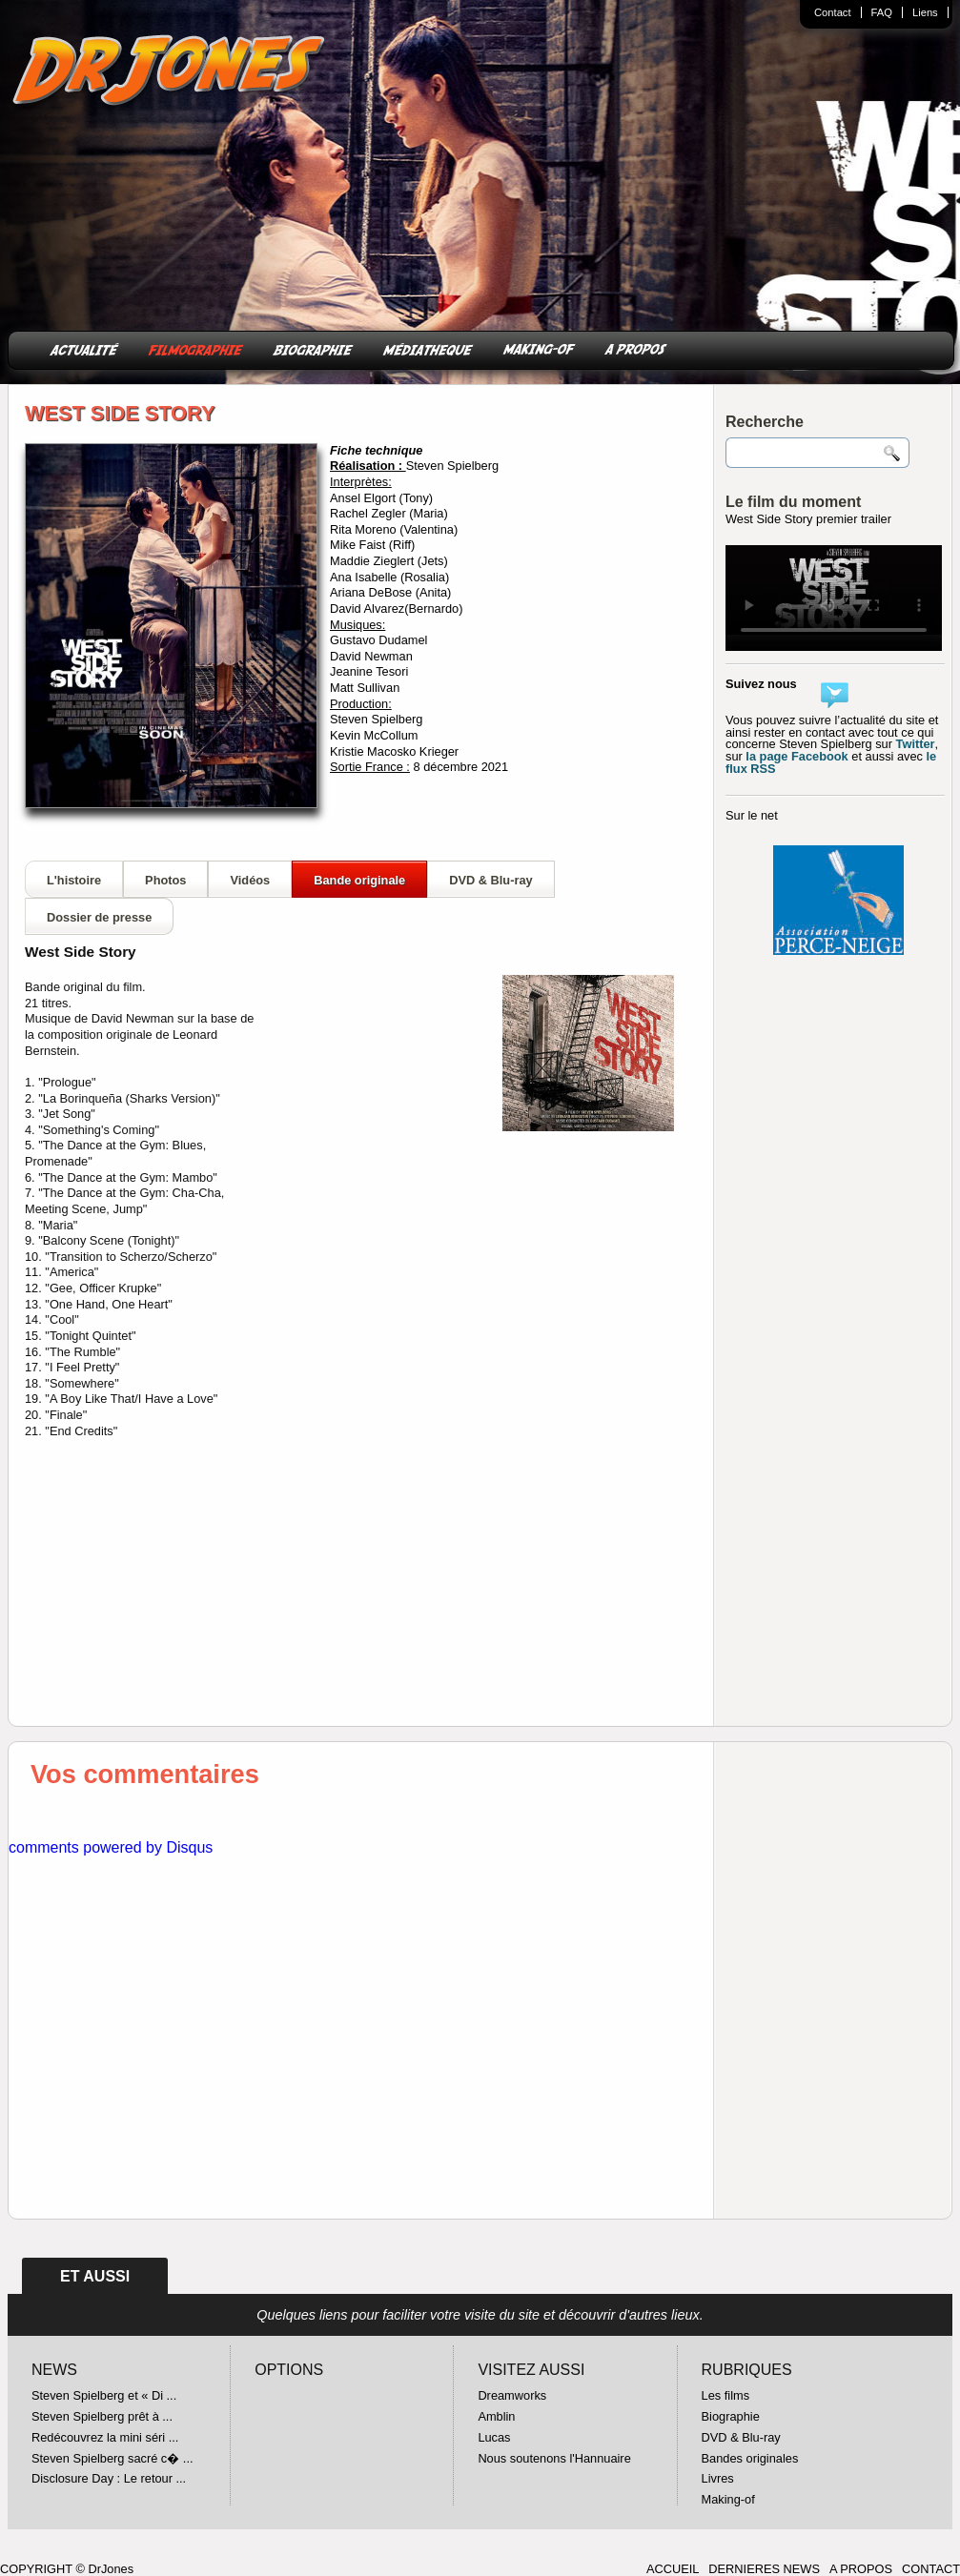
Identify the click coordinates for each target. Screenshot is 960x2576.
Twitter (915, 744)
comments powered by (111, 1847)
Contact (832, 12)
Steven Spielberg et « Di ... (103, 2395)
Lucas (494, 2437)
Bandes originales (750, 2458)
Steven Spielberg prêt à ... (102, 2416)
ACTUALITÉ (84, 348)
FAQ (881, 12)
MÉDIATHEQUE (428, 348)
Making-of (728, 2499)
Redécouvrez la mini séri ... (104, 2437)
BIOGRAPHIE (313, 348)
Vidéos (250, 880)
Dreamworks (512, 2395)
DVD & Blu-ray (490, 880)
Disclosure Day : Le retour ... (108, 2478)
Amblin (496, 2416)
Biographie (731, 2416)
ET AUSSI (95, 2276)
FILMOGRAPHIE (195, 348)
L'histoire (74, 880)
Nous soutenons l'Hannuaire (554, 2458)
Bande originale (359, 880)
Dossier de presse (99, 917)
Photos (165, 880)
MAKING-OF (539, 348)
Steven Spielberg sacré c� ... (112, 2458)
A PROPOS (636, 348)
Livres (718, 2478)
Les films (726, 2395)
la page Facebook (797, 756)
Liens (925, 12)
